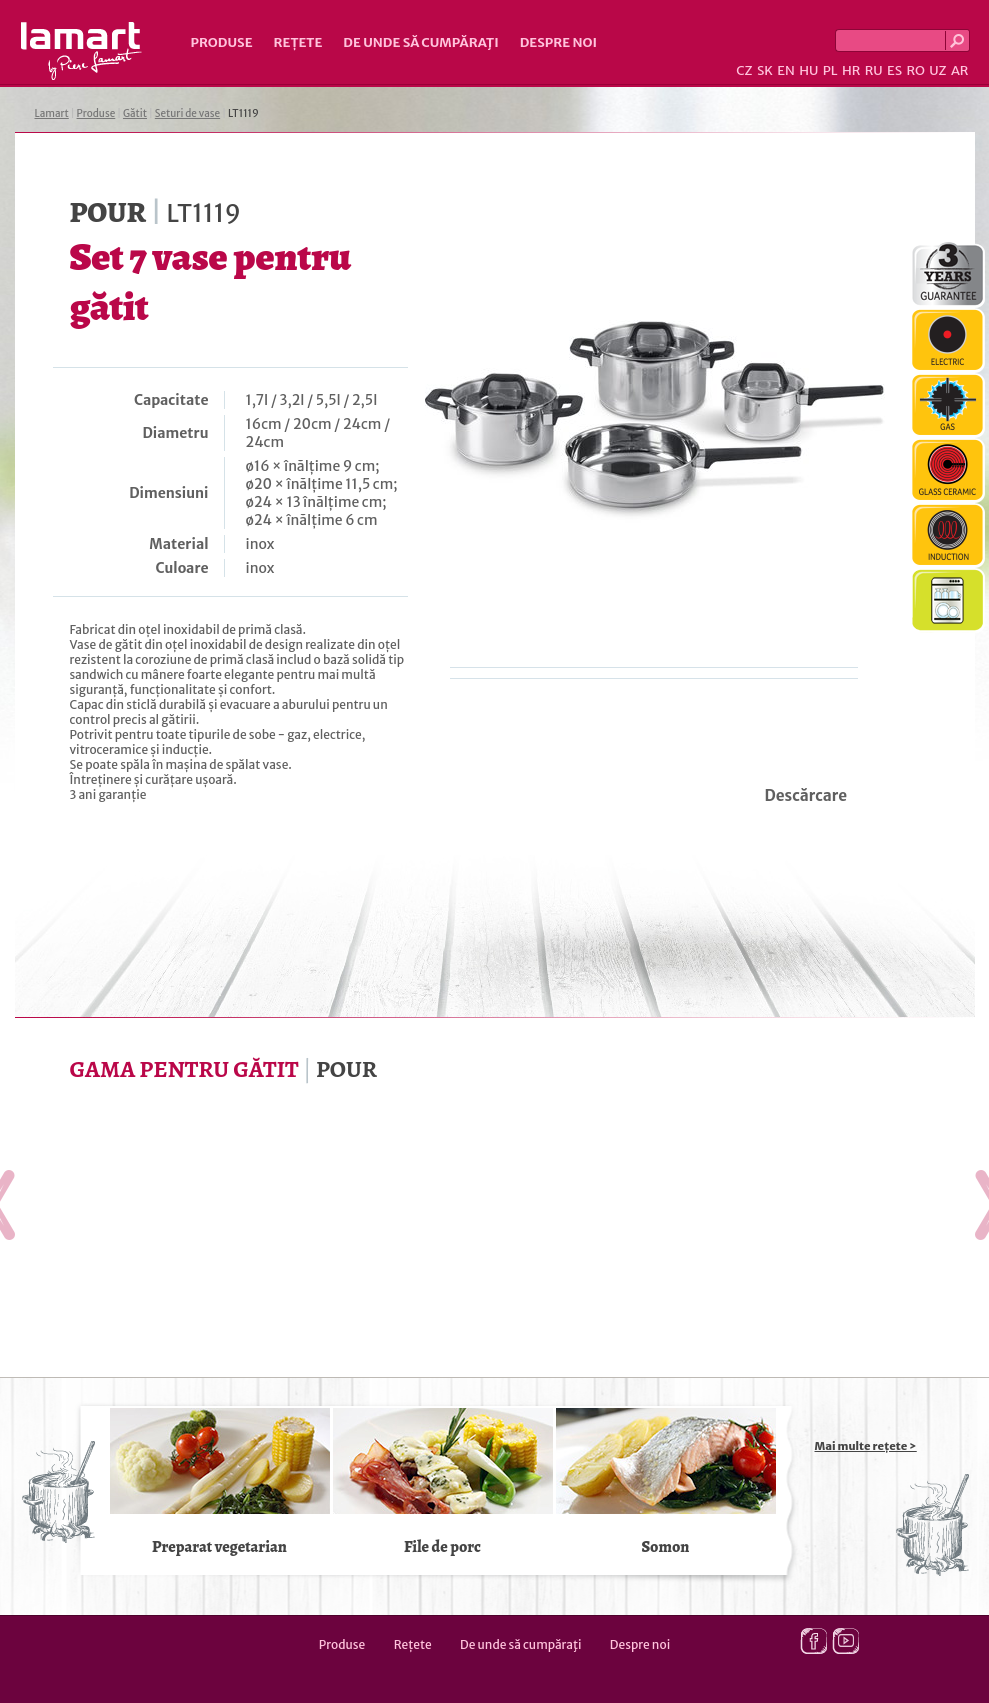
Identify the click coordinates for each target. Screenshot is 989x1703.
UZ (937, 70)
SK (765, 70)
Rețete (298, 42)
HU (808, 70)
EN (786, 70)
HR (851, 70)
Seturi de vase (187, 113)
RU (874, 70)
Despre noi (558, 42)
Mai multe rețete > (866, 1446)
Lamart (81, 51)
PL (830, 70)
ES (894, 70)
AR (960, 70)
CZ (744, 70)
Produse (222, 42)
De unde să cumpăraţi (420, 42)
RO (915, 70)
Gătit (135, 113)
